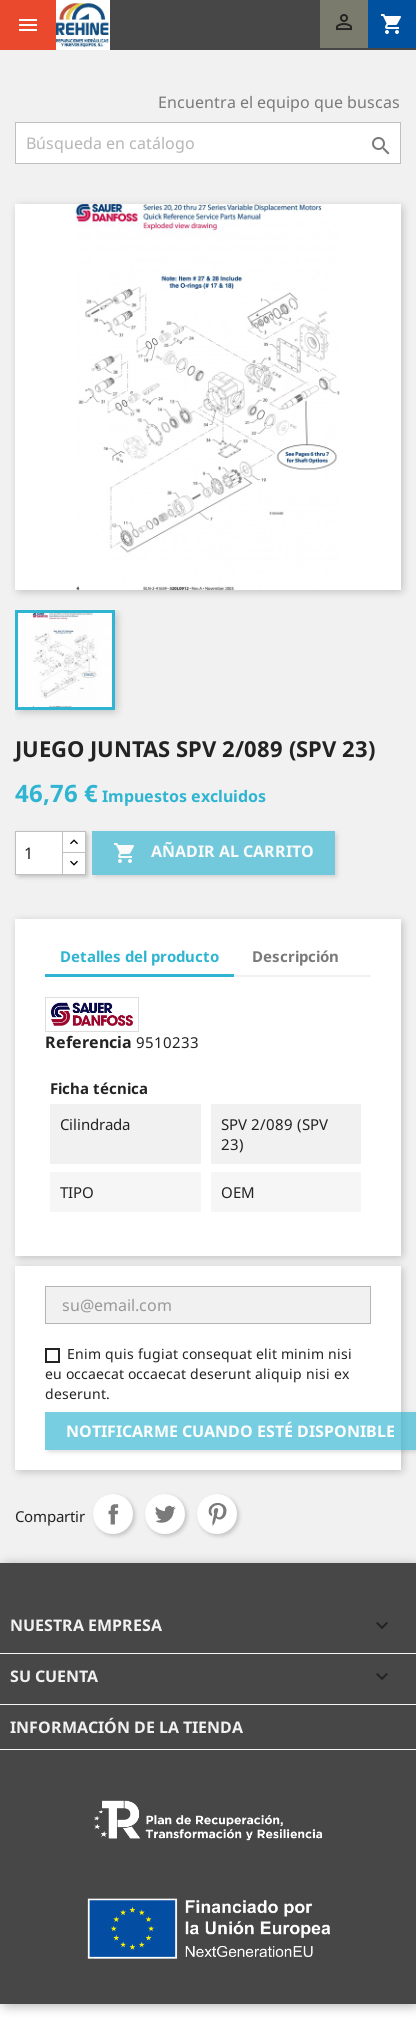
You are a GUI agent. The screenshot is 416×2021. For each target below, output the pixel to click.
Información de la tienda (126, 1727)
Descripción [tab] (295, 956)
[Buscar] (208, 143)
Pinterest (217, 1514)
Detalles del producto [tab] (139, 956)
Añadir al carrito (213, 852)
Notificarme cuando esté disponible (230, 1431)
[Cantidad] (39, 853)
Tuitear (165, 1514)
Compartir (113, 1514)
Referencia (88, 1042)
